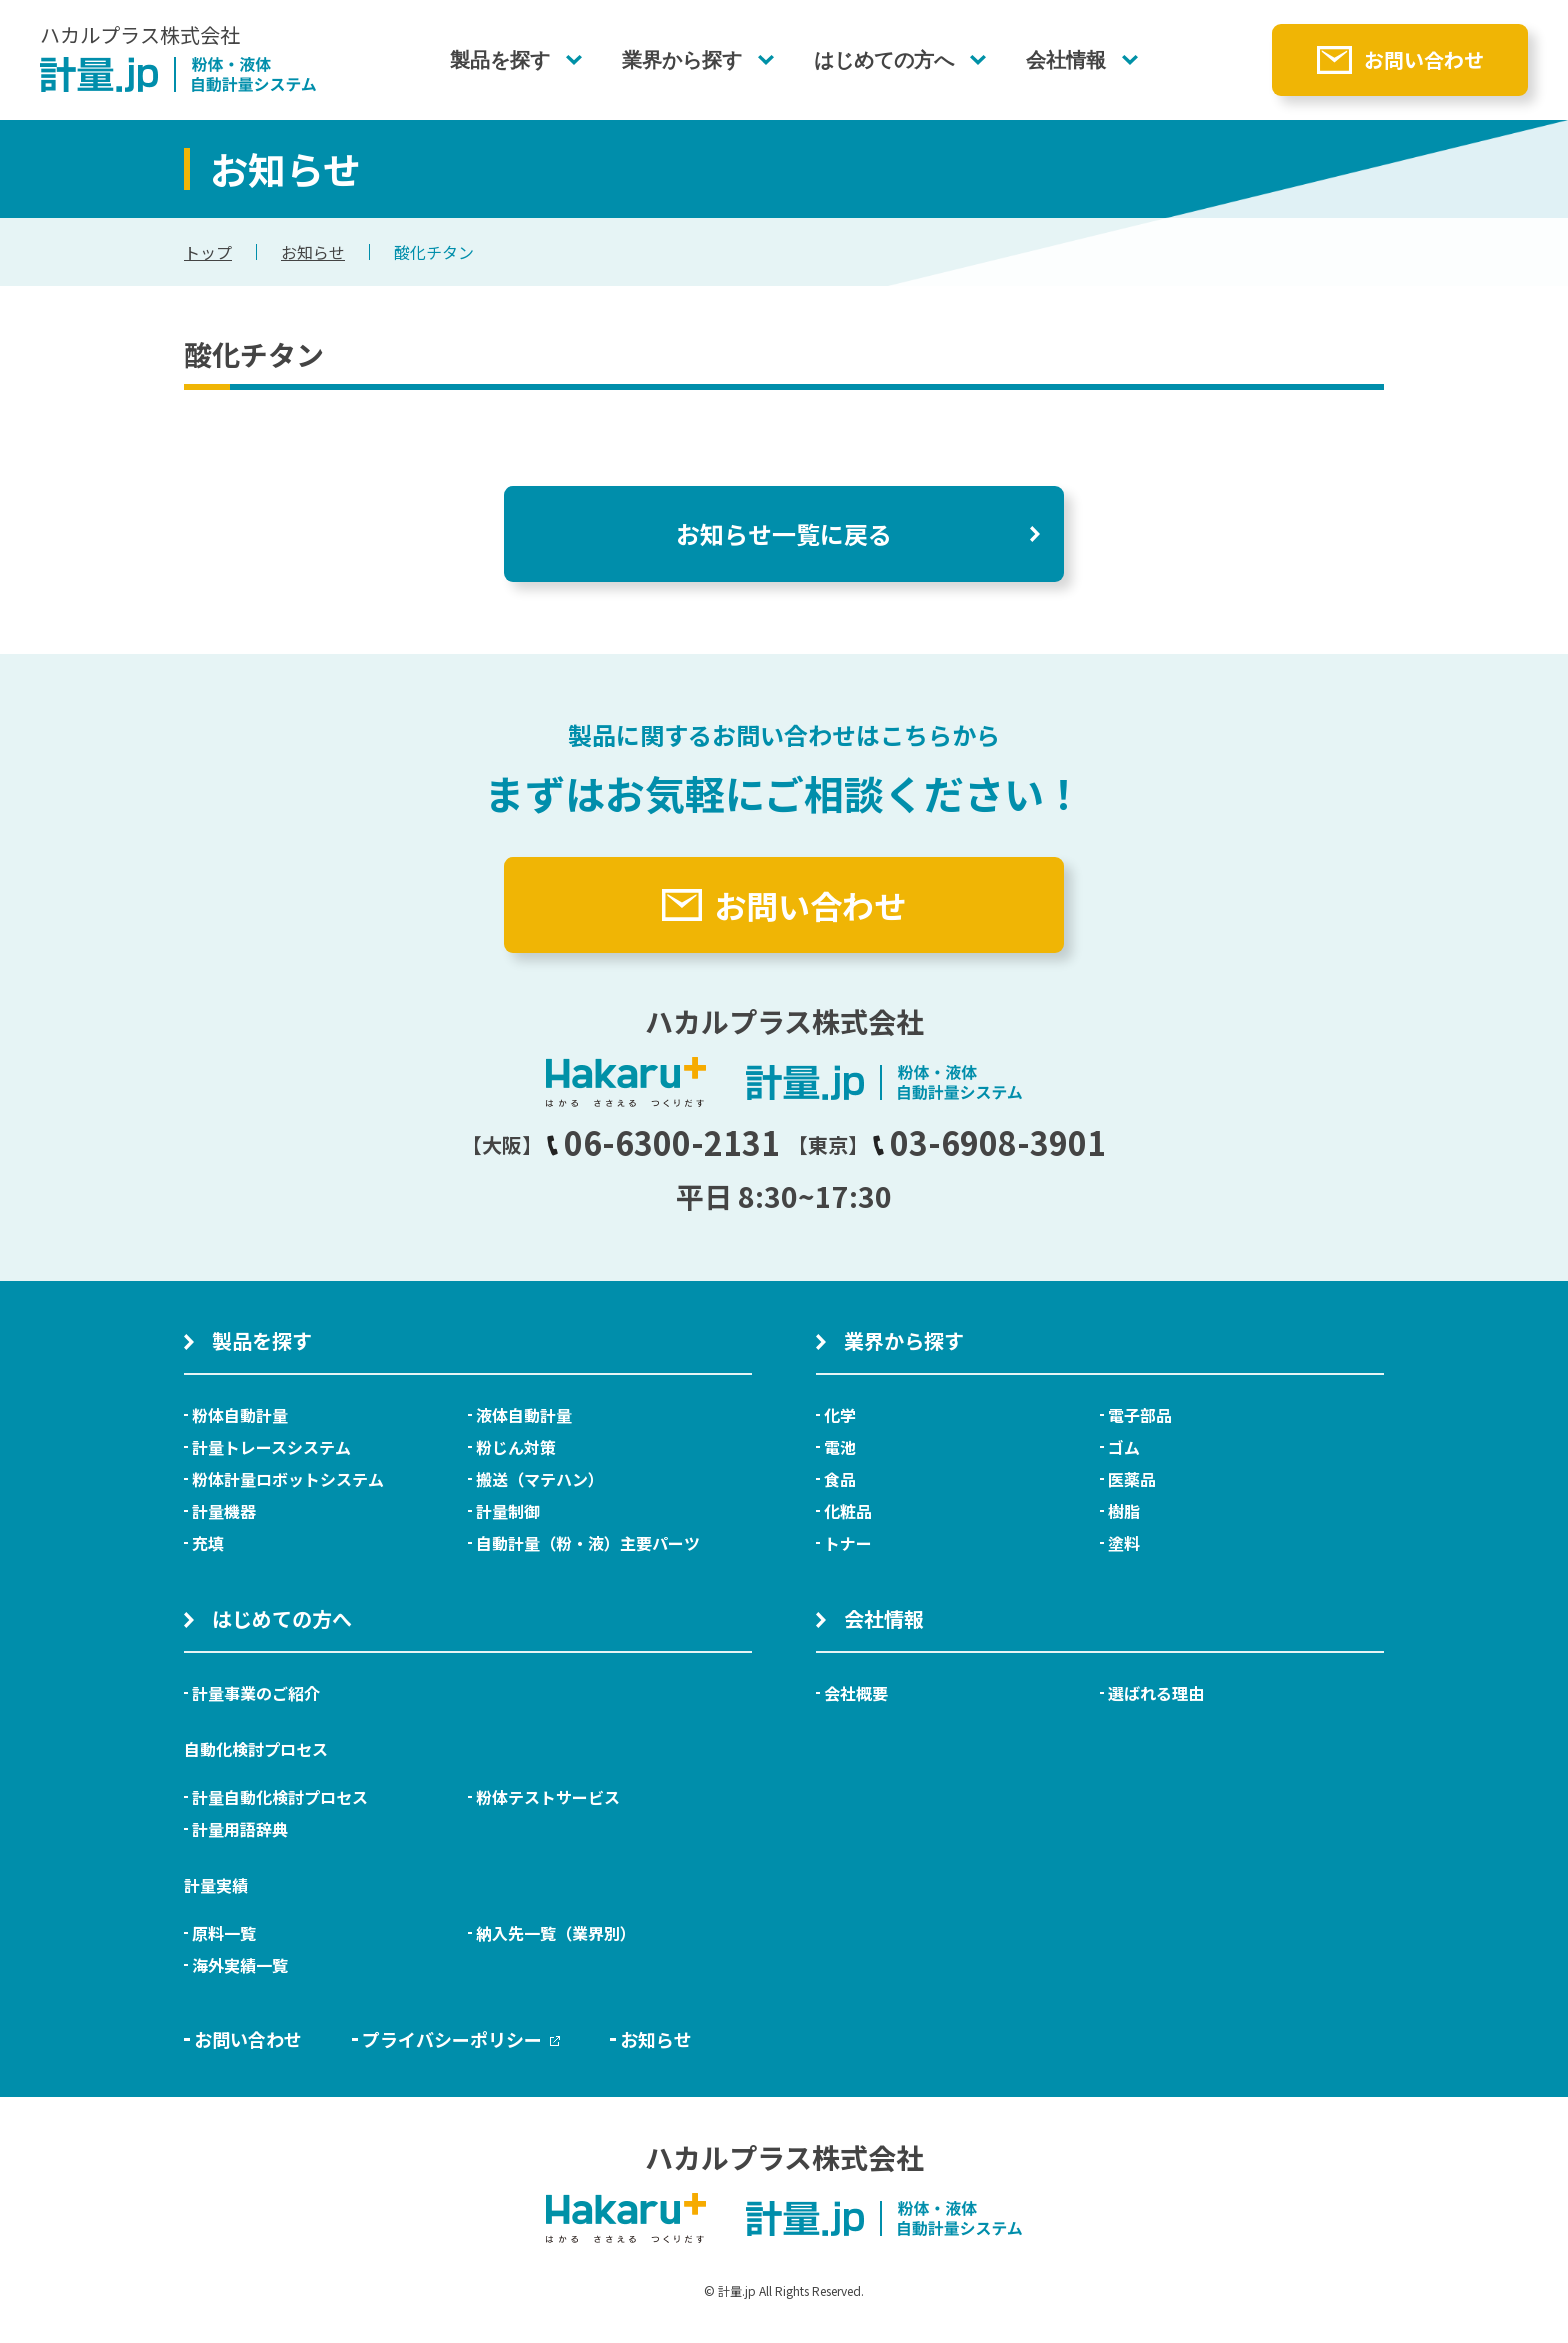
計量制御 (508, 1511)
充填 (208, 1543)
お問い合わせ (1424, 59)
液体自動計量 (524, 1415)
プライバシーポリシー (461, 2039)
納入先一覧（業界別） (556, 1933)
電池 (840, 1447)
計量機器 (224, 1511)
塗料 (1124, 1543)
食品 (840, 1479)
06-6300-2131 (663, 1142)
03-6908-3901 (989, 1142)
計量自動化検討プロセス (280, 1797)
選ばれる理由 (1156, 1693)
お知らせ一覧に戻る (784, 533)
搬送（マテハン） (540, 1479)
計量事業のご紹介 (256, 1693)
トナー (848, 1543)
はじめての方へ (884, 60)
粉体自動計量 (240, 1415)
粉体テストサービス (548, 1797)
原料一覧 (224, 1933)
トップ (208, 252)
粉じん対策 (516, 1447)
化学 (840, 1415)
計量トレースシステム (271, 1447)
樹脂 (1124, 1511)
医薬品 (1132, 1479)
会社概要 (856, 1693)
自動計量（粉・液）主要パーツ (588, 1543)
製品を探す (500, 60)
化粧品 (848, 1511)
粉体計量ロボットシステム (288, 1479)
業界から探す (682, 60)
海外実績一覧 (240, 1965)
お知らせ (313, 252)
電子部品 (1140, 1415)
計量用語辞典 (240, 1829)
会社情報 (1066, 60)
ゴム (1124, 1447)
